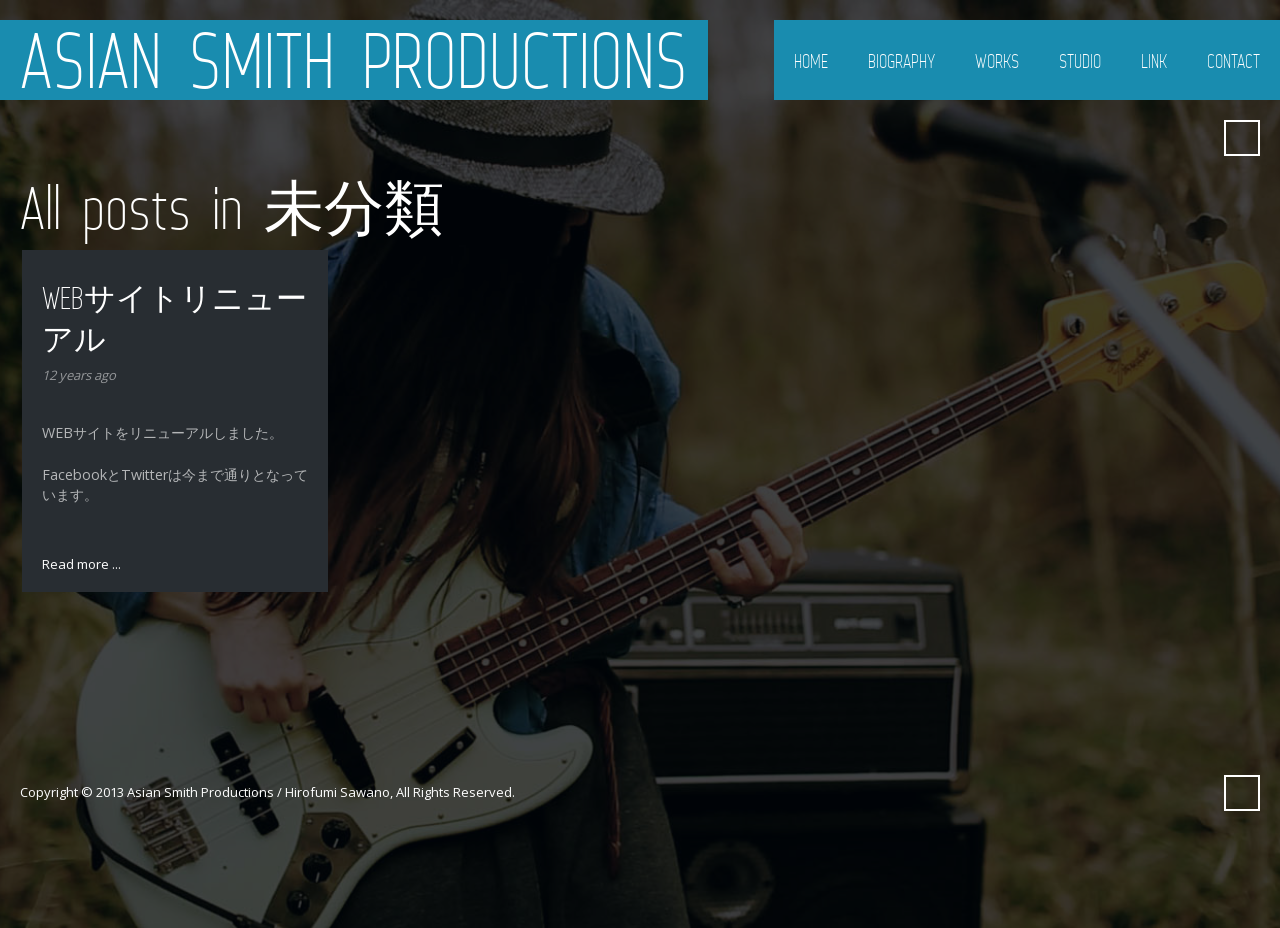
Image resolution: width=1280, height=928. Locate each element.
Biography (901, 61)
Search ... (1242, 138)
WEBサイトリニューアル (174, 318)
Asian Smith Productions (354, 60)
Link (1154, 61)
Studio (1080, 61)
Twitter (1121, 138)
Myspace (1193, 138)
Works (997, 61)
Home (811, 61)
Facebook (1157, 138)
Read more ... (81, 564)
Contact (1233, 61)
